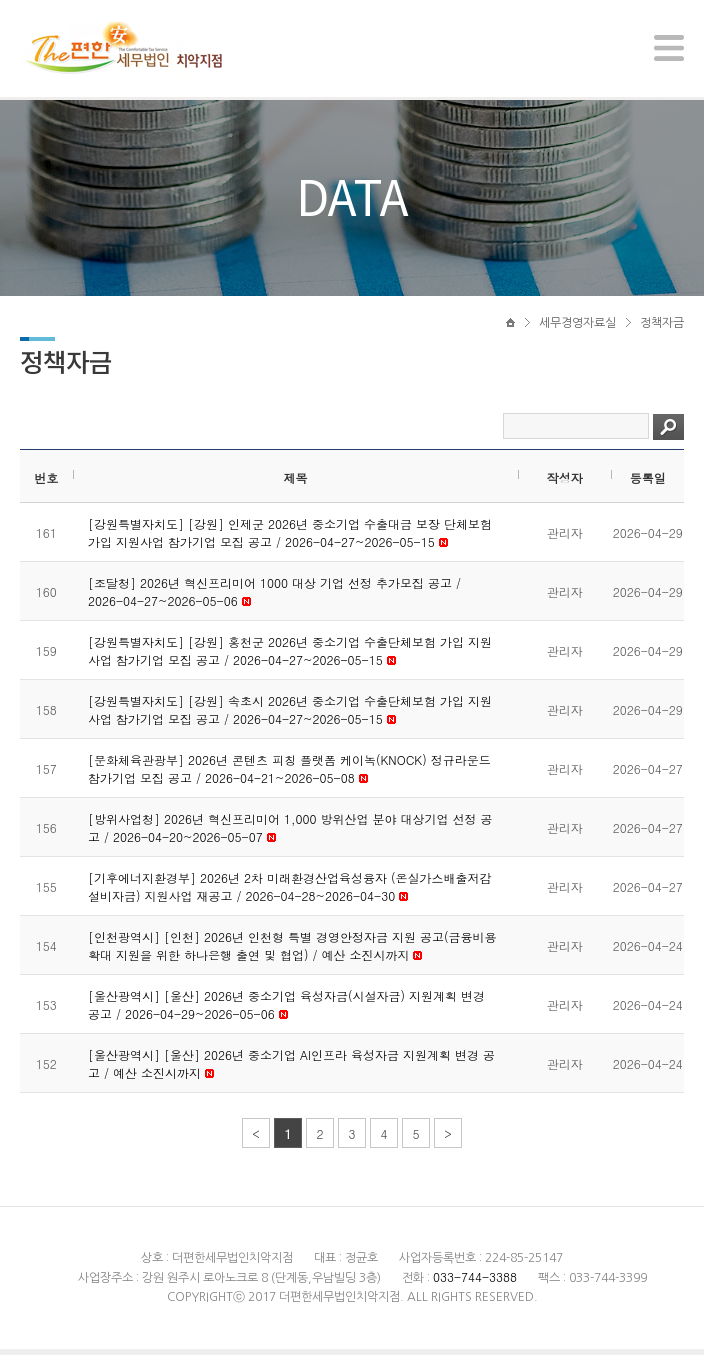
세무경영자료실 (577, 327)
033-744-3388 (475, 1282)
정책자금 (662, 327)
